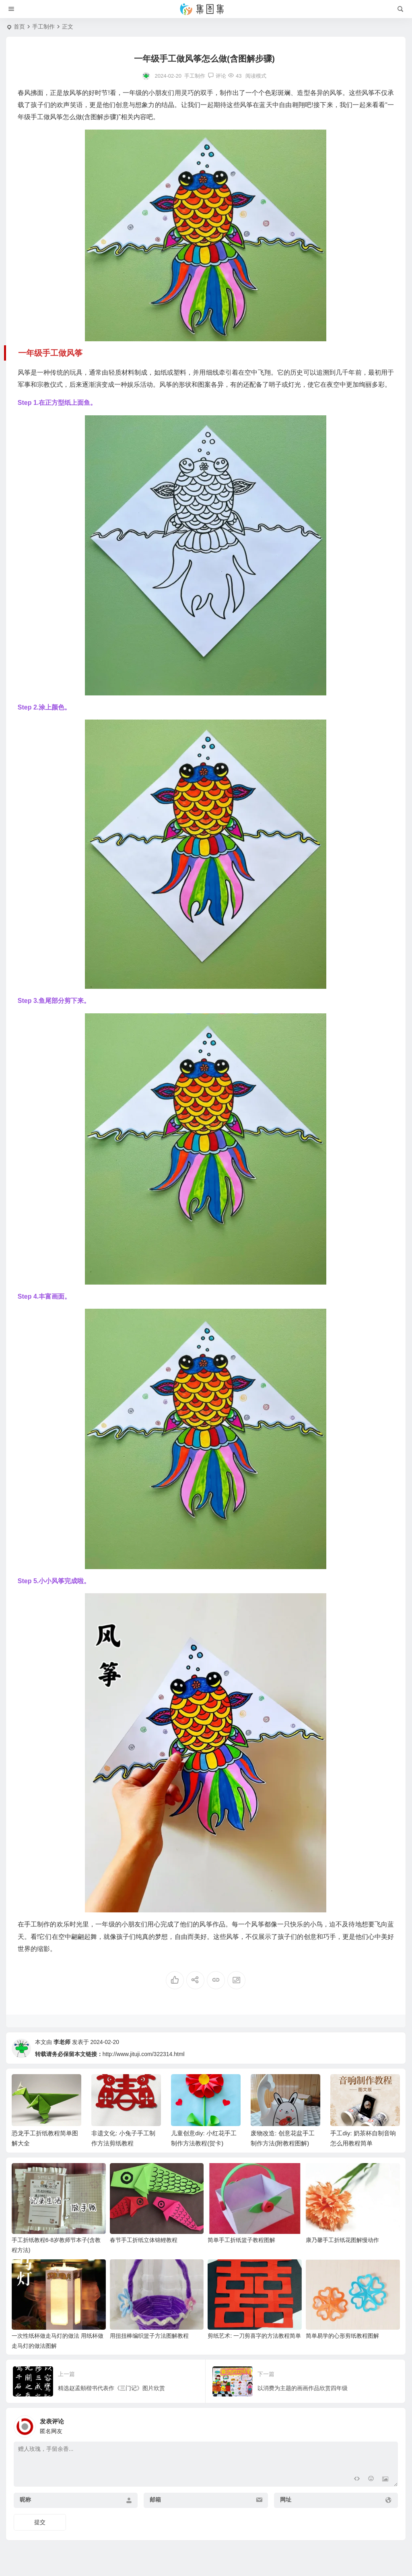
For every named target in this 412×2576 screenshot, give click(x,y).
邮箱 (155, 2499)
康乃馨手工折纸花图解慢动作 (342, 2240)
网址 (285, 2499)
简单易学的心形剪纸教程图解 (342, 2336)
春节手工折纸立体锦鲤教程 (143, 2240)
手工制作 (43, 26)
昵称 (25, 2499)
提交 (39, 2522)
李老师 (62, 2042)
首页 (19, 26)
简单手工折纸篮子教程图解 (241, 2240)
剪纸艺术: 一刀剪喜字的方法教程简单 (254, 2336)
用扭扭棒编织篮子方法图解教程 (149, 2336)
